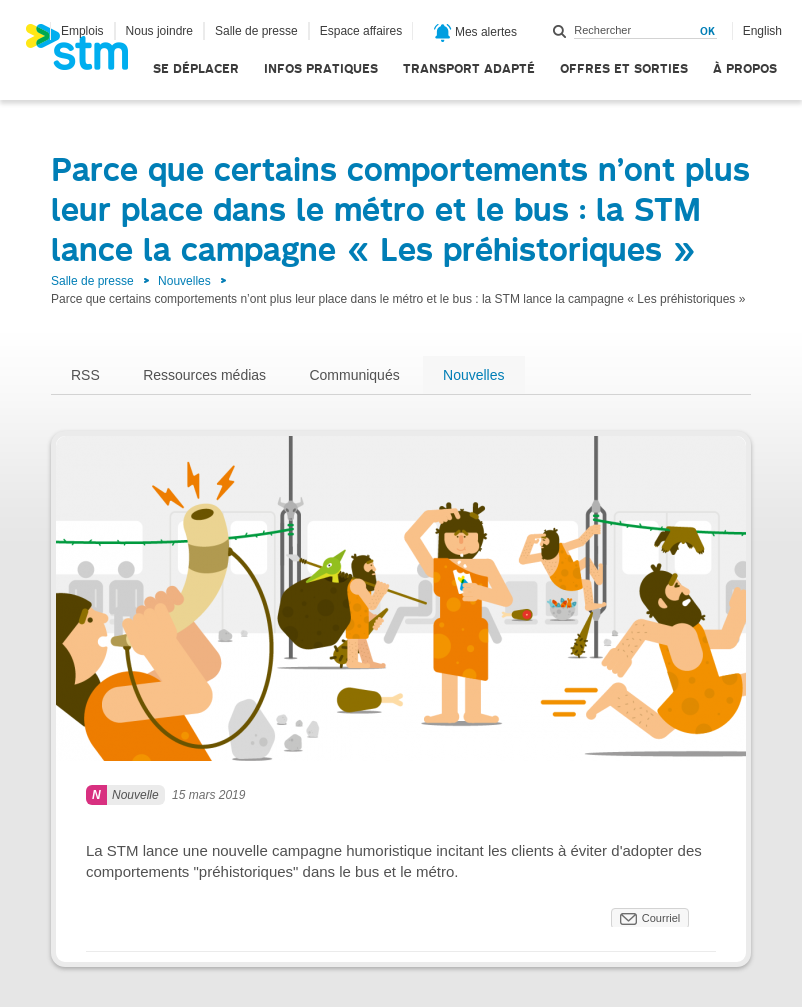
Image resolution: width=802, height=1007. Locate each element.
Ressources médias (204, 375)
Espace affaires (361, 31)
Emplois (82, 31)
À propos (745, 68)
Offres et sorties (624, 68)
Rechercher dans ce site (560, 31)
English (762, 31)
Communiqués (354, 375)
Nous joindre (159, 31)
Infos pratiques (321, 68)
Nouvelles (184, 281)
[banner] (87, 53)
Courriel (661, 918)
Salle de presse (256, 31)
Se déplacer (196, 68)
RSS (85, 375)
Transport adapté (469, 68)
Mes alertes (475, 33)
